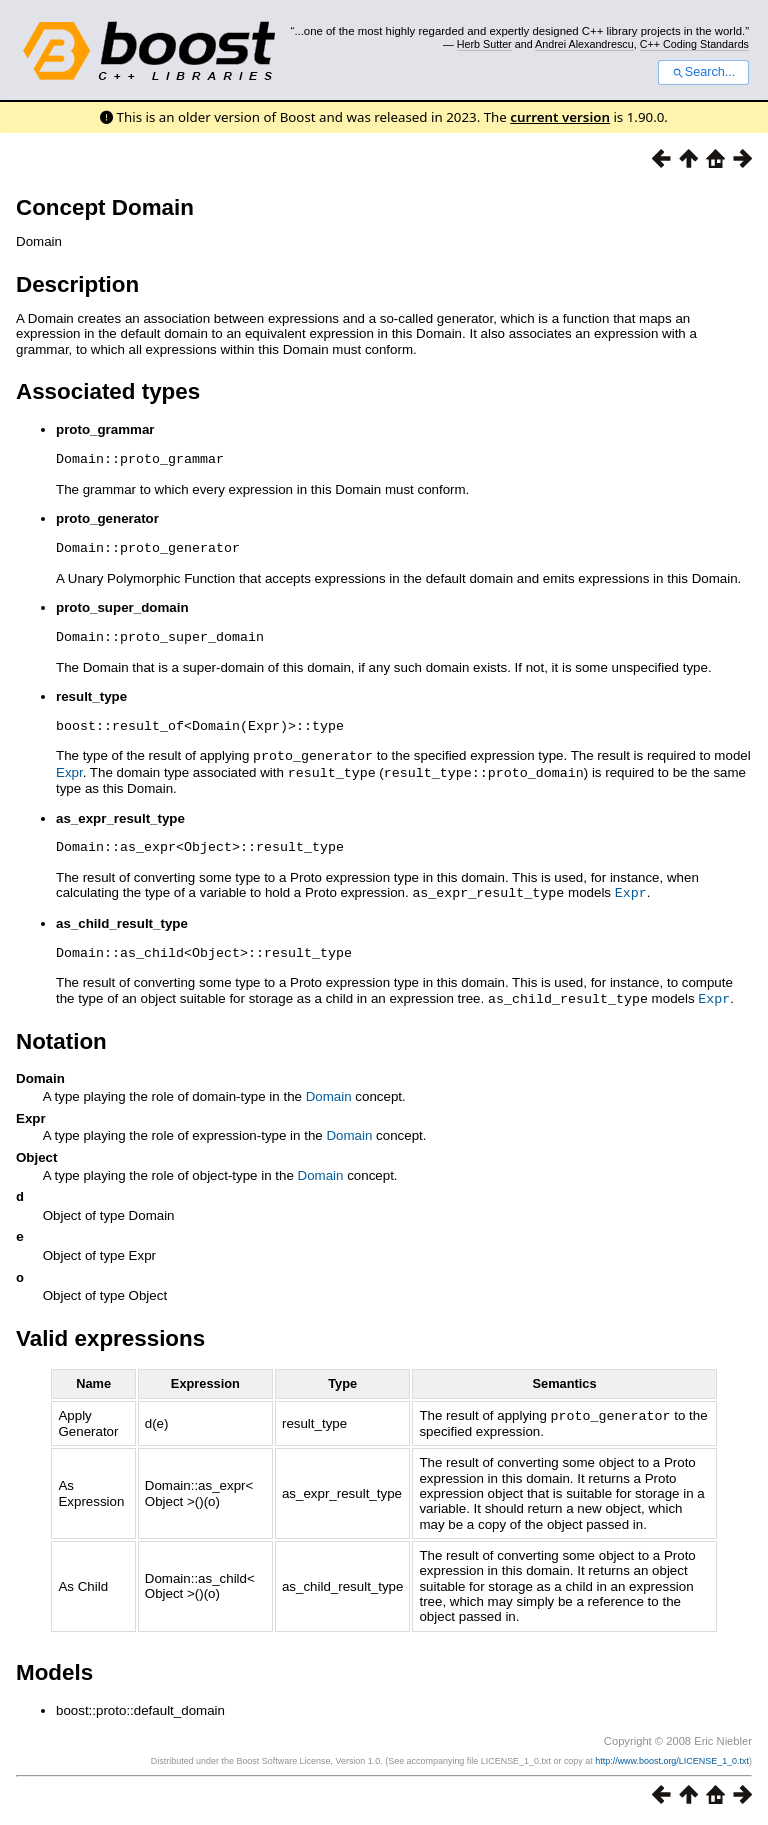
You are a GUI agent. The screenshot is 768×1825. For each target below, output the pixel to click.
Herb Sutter (484, 44)
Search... (703, 72)
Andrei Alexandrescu (584, 44)
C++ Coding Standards (694, 44)
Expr (69, 771)
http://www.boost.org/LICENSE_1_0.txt (672, 1762)
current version (560, 117)
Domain (329, 1092)
